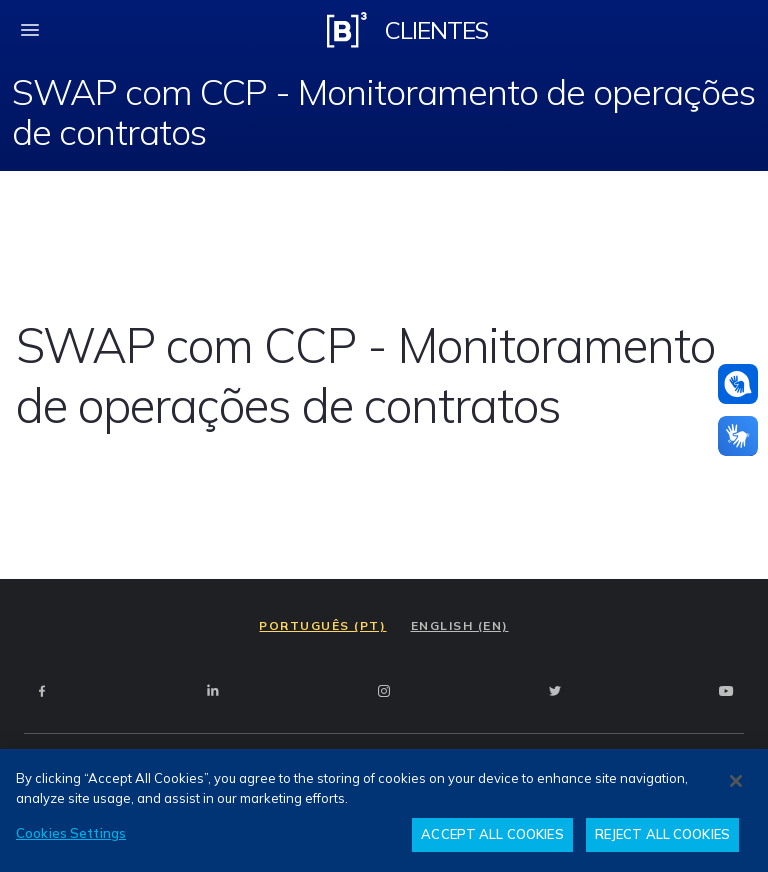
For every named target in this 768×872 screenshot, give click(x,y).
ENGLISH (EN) (460, 625)
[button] (738, 384)
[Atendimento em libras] (738, 384)
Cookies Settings (71, 833)
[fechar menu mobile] (30, 30)
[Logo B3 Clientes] (347, 30)
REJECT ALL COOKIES (662, 834)
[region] (384, 810)
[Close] (736, 781)
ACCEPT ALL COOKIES (492, 834)
